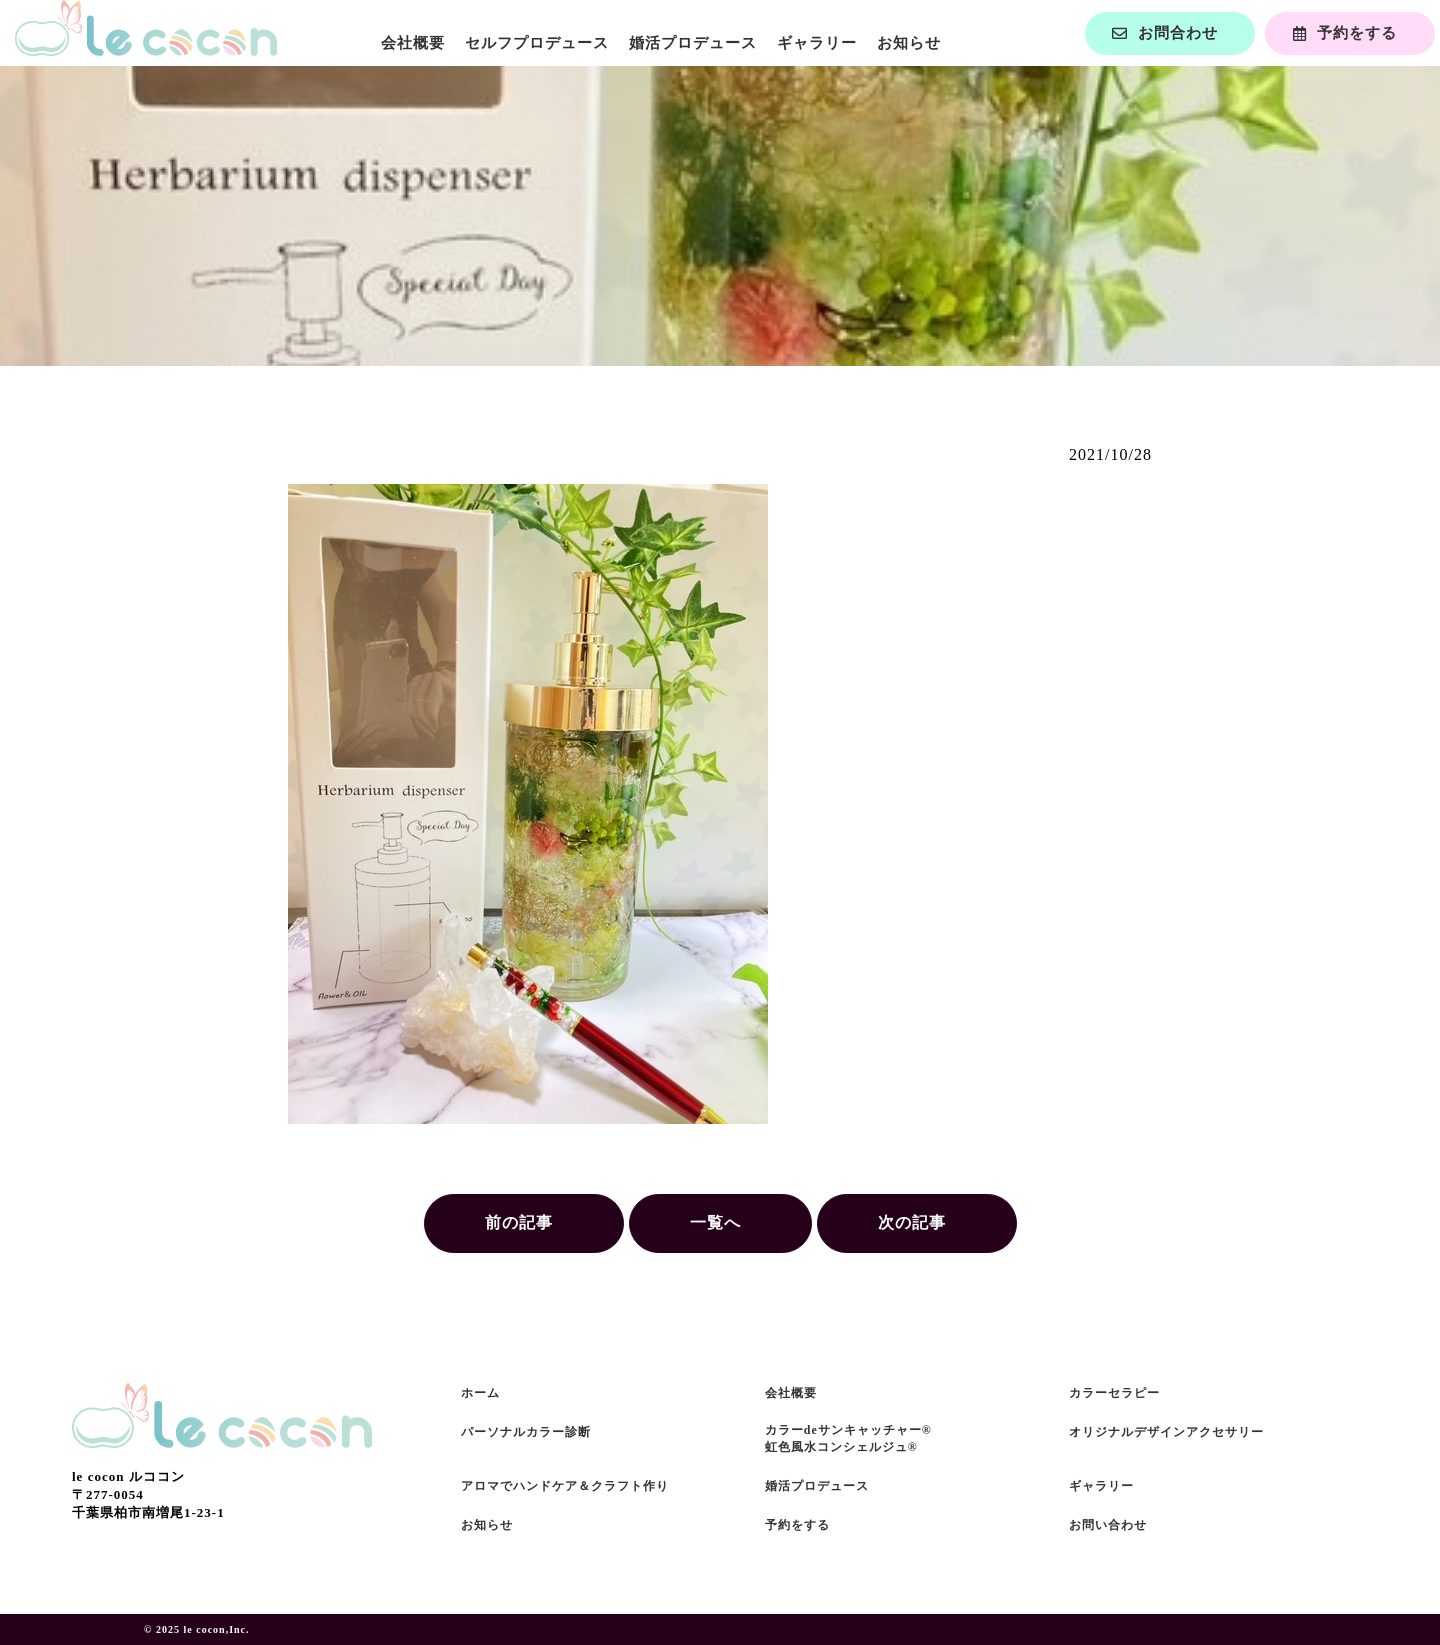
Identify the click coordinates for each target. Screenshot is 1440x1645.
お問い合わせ (1108, 1525)
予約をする (797, 1525)
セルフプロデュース (537, 43)
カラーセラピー (1114, 1393)
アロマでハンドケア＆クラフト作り (565, 1486)
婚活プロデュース (693, 43)
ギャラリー (817, 43)
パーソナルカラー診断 (526, 1432)
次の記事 (912, 1222)
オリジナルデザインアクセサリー (1166, 1432)
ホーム (480, 1393)
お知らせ (909, 43)
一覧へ (715, 1222)
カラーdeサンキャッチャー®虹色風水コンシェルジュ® (848, 1438)
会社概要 (413, 43)
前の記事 (519, 1222)
